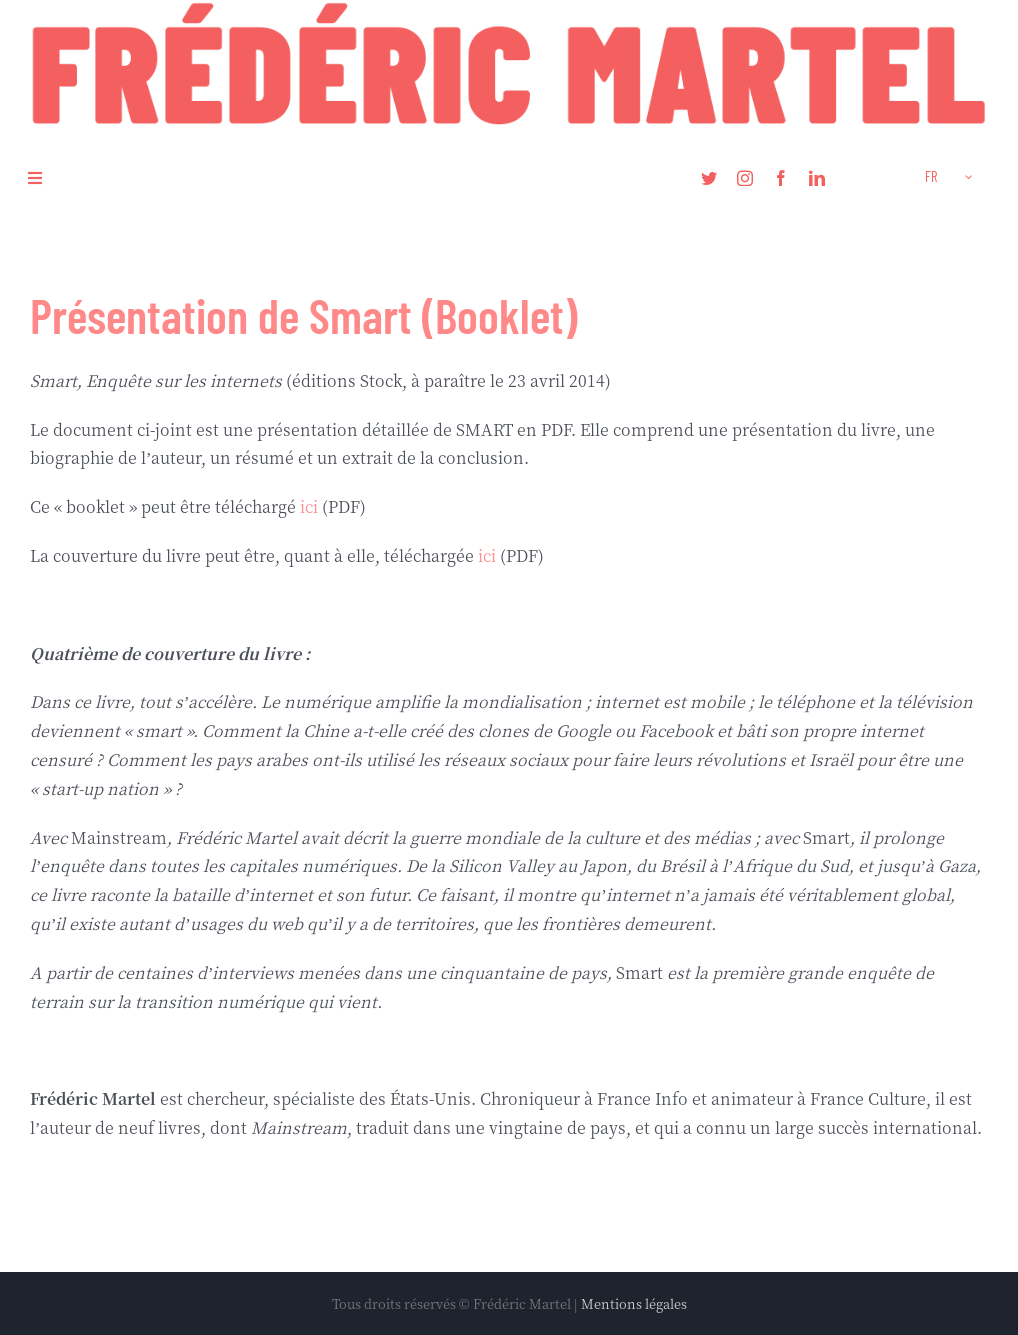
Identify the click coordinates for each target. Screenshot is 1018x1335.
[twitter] (709, 178)
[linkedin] (817, 178)
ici (309, 506)
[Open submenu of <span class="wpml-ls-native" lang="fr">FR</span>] (969, 177)
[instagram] (745, 178)
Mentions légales (634, 1303)
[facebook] (781, 178)
